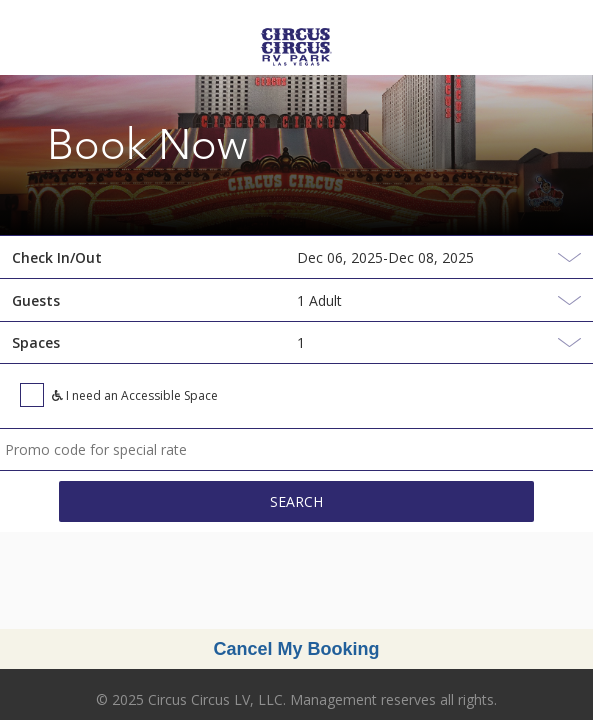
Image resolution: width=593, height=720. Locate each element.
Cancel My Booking (296, 649)
